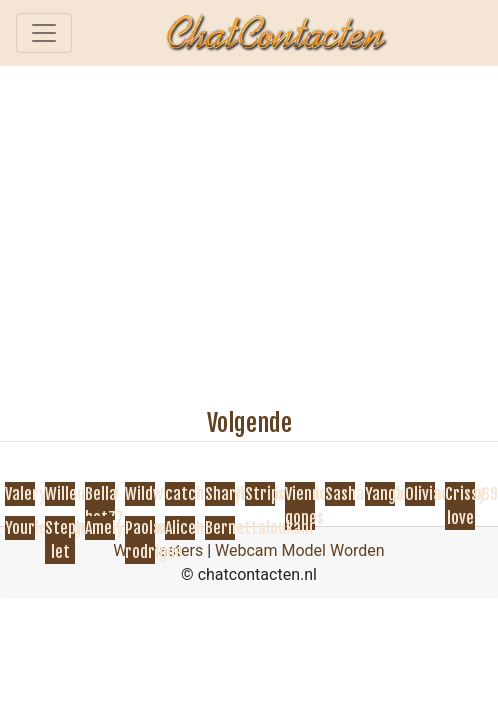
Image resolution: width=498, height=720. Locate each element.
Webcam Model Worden (300, 550)
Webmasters (158, 550)
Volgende (249, 423)
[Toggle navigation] (44, 33)
